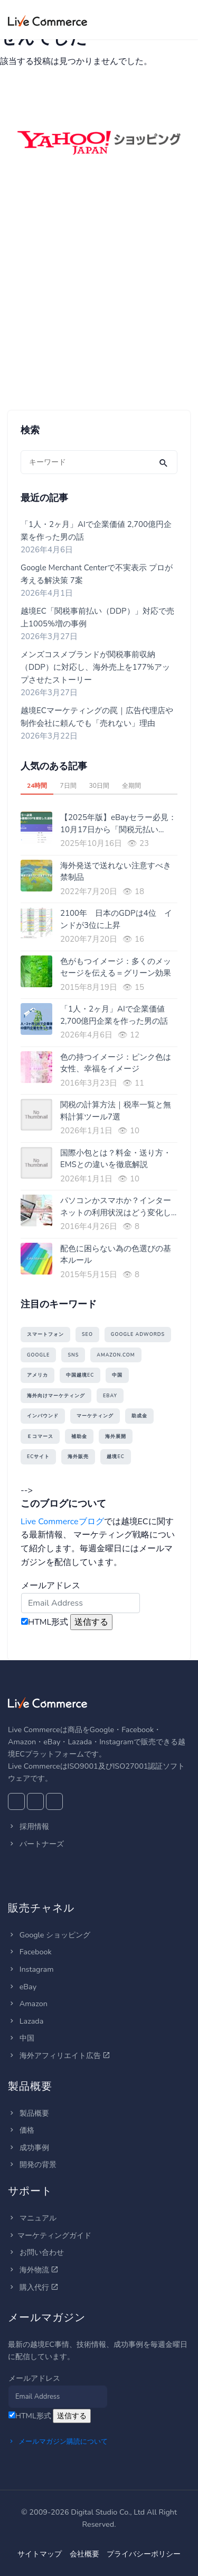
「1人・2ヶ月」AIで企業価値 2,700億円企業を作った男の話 (114, 1015)
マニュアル (32, 2218)
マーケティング (95, 1416)
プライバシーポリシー (144, 2553)
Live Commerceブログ (62, 1521)
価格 (21, 2130)
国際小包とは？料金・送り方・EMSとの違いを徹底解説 (115, 1159)
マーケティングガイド (49, 2235)
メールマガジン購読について (58, 2441)
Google (38, 1355)
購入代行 (33, 2287)
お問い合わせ (36, 2252)
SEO (87, 1334)
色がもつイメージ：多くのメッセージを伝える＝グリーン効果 (115, 967)
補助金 (79, 1436)
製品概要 (28, 2113)
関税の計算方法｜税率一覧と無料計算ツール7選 (115, 1110)
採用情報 (28, 1826)
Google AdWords (138, 1334)
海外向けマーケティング (56, 1395)
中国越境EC (80, 1375)
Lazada (25, 2021)
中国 (117, 1375)
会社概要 (84, 2553)
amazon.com (116, 1355)
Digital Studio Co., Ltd (108, 2512)
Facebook (30, 1951)
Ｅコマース (40, 1436)
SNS (73, 1355)
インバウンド (43, 1416)
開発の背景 (32, 2164)
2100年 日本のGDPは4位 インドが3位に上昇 (116, 919)
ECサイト (38, 1456)
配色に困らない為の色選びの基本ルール (115, 1254)
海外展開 (115, 1436)
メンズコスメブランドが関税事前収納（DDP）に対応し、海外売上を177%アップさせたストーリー (95, 667)
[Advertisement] (99, 298)
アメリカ (37, 1375)
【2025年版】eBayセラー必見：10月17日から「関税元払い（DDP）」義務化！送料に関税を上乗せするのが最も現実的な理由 (118, 823)
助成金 (139, 1416)
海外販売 (78, 1456)
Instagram (31, 1969)
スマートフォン (45, 1334)
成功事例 (28, 2147)
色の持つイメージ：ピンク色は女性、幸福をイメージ (115, 1063)
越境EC (115, 1456)
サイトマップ (39, 2553)
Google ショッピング (49, 1934)
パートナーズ (36, 1843)
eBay (110, 1395)
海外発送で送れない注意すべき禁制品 (115, 871)
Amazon (28, 2003)
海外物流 (33, 2269)
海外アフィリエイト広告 (59, 2055)
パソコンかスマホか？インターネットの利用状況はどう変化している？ (115, 1206)
